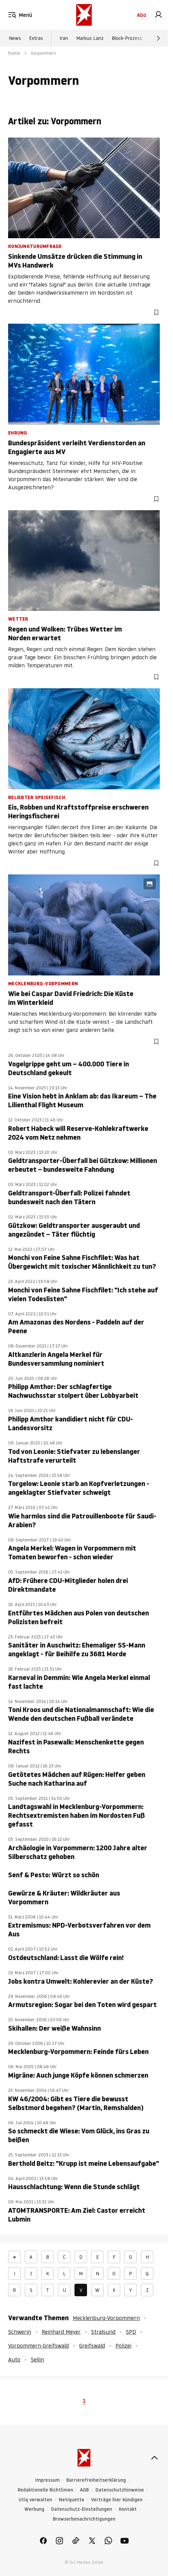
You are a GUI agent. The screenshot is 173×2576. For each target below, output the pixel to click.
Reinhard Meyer (61, 2331)
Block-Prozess (127, 38)
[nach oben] (154, 2457)
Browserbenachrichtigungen (84, 2519)
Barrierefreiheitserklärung (96, 2480)
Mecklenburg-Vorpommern (106, 2317)
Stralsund (103, 2331)
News (15, 38)
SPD (131, 2331)
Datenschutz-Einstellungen (81, 2509)
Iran (64, 38)
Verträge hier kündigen (117, 2500)
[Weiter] (158, 38)
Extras (36, 38)
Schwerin (19, 2331)
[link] (158, 15)
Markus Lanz (90, 38)
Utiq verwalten (35, 2500)
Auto (14, 2359)
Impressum (47, 2480)
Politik (14, 53)
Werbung (34, 2509)
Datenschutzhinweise (119, 2490)
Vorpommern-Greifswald (38, 2345)
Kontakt (128, 2509)
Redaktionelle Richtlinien (45, 2490)
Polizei (123, 2345)
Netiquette (71, 2500)
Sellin (37, 2359)
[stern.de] (84, 15)
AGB (84, 2490)
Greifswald (92, 2345)
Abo (141, 14)
